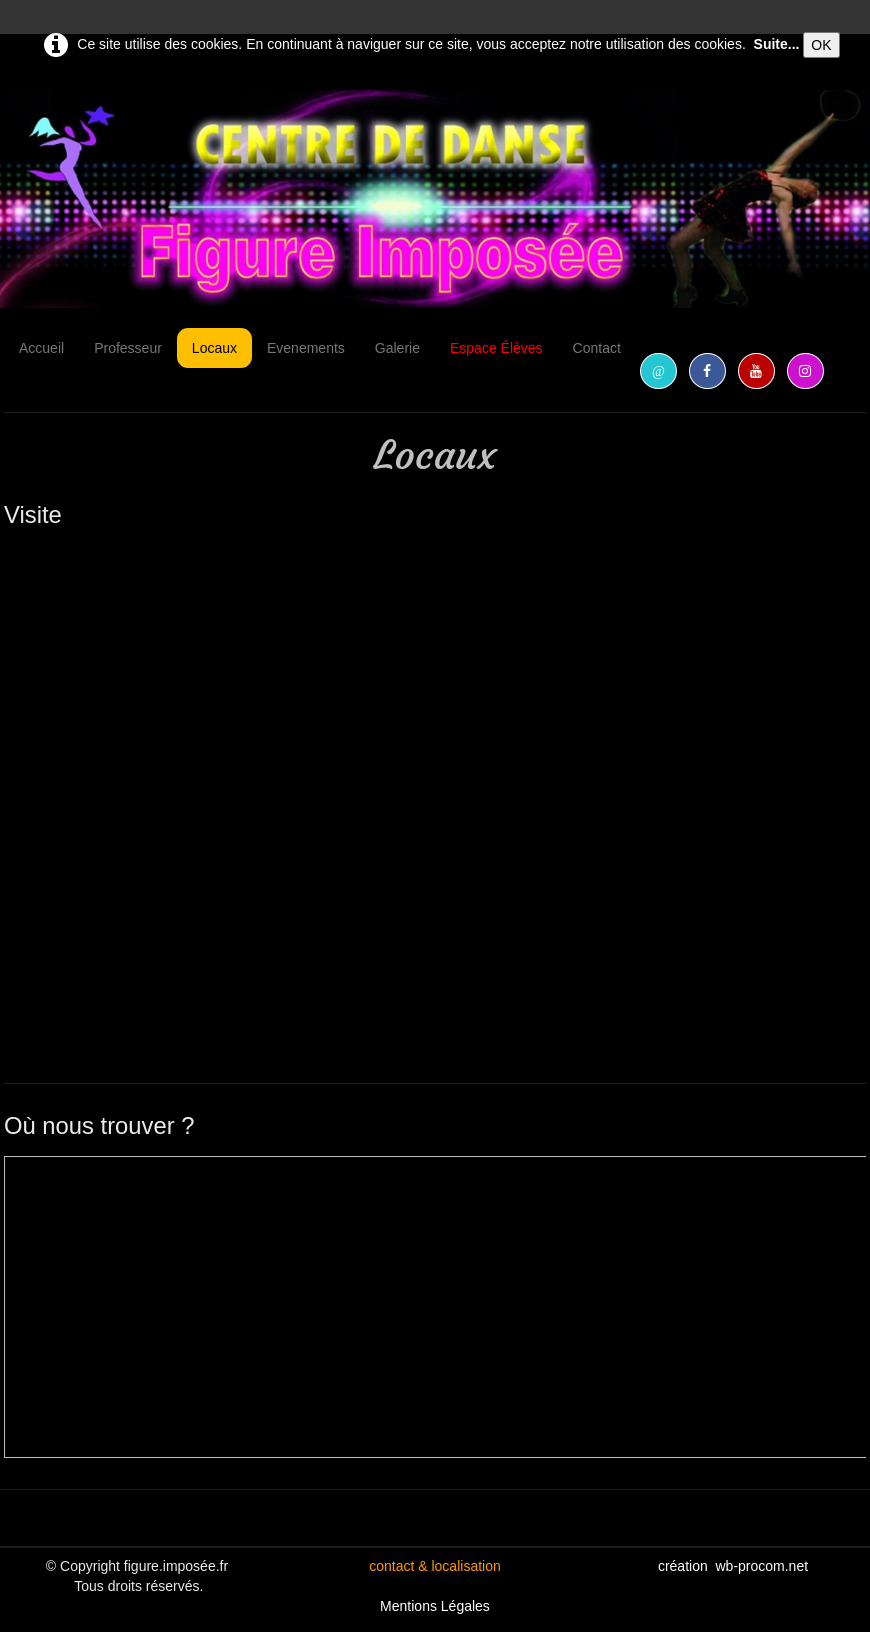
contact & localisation (435, 1566)
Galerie (397, 348)
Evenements (306, 348)
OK (821, 45)
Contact (597, 348)
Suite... (777, 44)
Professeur (128, 348)
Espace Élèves (496, 348)
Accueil (41, 348)
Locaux (214, 348)
